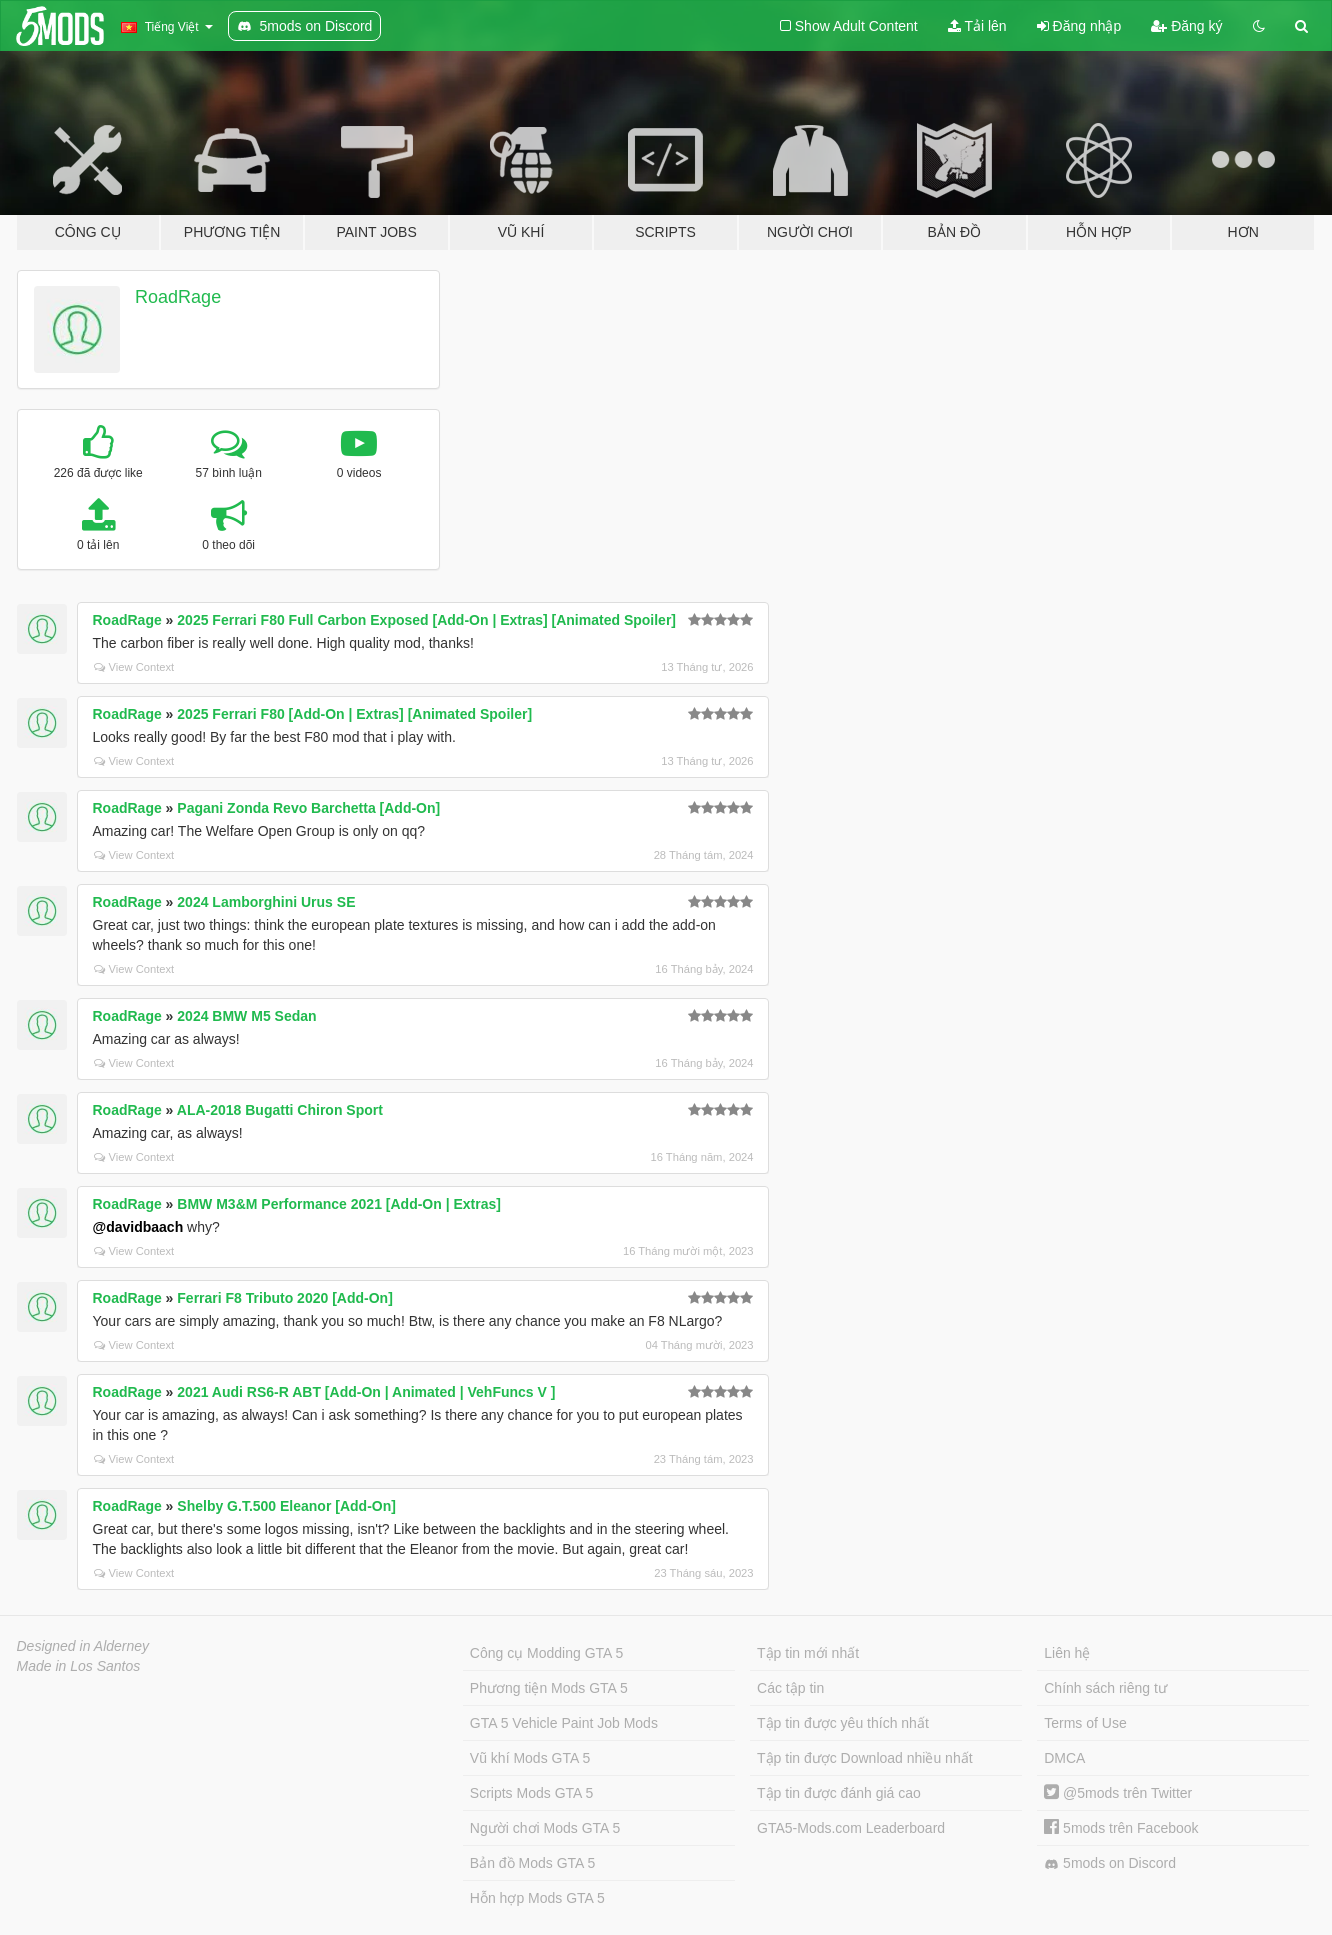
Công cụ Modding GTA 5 (546, 1653)
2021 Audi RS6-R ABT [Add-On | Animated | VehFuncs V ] (366, 1392)
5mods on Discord (1110, 1863)
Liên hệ (1067, 1653)
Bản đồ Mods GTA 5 (532, 1863)
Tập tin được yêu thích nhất (843, 1723)
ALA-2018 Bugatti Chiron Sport (280, 1110)
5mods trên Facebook (1121, 1828)
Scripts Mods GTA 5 (531, 1793)
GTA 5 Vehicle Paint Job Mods (564, 1723)
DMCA (1064, 1758)
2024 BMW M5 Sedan (246, 1016)
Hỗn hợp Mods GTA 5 (537, 1898)
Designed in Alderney (83, 1646)
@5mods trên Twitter (1118, 1793)
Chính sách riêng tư (1105, 1688)
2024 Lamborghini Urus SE (266, 902)
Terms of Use (1085, 1723)
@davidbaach (138, 1227)
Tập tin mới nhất (808, 1653)
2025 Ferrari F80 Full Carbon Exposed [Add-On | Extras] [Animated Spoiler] (426, 620)
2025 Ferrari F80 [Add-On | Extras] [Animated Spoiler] (354, 714)
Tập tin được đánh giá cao (839, 1793)
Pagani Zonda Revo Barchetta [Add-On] (308, 808)
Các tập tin (790, 1688)
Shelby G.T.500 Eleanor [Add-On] (286, 1506)
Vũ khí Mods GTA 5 (530, 1758)
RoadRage (178, 297)
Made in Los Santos (79, 1666)
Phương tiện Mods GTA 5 (549, 1688)
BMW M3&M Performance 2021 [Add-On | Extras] (339, 1204)
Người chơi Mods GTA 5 (545, 1828)
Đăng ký (1186, 26)
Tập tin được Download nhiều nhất (865, 1758)
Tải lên (977, 26)
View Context (134, 667)
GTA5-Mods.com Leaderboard (851, 1828)
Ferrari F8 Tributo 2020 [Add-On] (284, 1298)
